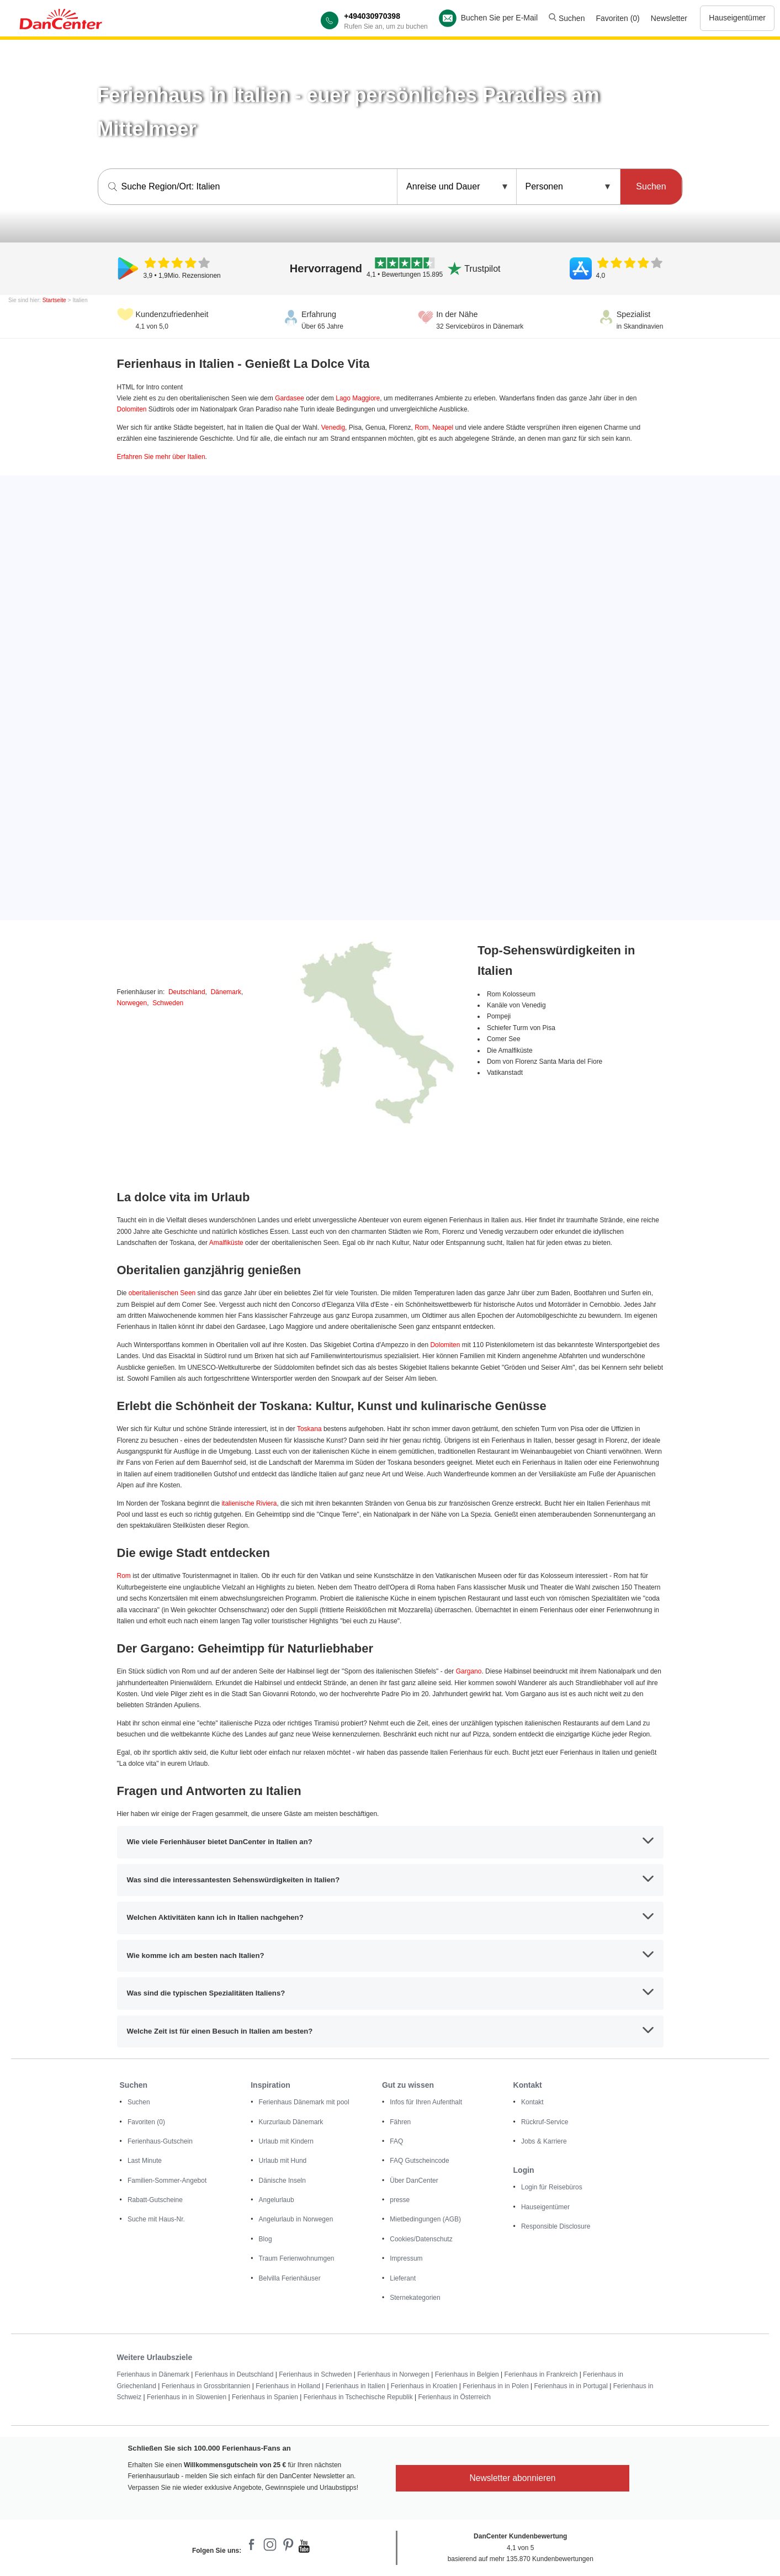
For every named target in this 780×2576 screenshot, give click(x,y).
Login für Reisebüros (551, 2187)
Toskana (309, 1429)
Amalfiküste (226, 1243)
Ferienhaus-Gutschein (160, 2141)
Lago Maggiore (358, 398)
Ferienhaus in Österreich (454, 2397)
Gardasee (289, 398)
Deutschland (186, 992)
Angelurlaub (276, 2200)
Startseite (54, 300)
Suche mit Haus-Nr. (156, 2219)
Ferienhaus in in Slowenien (186, 2397)
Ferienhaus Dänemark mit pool (304, 2102)
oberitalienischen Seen (162, 1293)
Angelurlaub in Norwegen (296, 2219)
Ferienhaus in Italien (355, 2386)
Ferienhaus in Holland (288, 2386)
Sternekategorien (415, 2297)
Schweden (167, 1003)
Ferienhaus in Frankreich (541, 2374)
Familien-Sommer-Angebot (167, 2180)
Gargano (469, 1671)
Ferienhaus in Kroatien (424, 2386)
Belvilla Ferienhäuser (290, 2278)
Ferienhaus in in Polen (495, 2386)
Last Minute (145, 2161)
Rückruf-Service (544, 2122)
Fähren (400, 2122)
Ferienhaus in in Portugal (570, 2386)
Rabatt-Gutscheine (155, 2200)
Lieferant (403, 2278)
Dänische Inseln (282, 2180)
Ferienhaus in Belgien (467, 2374)
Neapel (442, 427)
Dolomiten (132, 409)
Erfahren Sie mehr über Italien (161, 457)
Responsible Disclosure (555, 2226)
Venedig (333, 427)
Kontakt (532, 2102)
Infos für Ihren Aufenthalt (426, 2102)
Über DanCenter (414, 2180)
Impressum (406, 2258)
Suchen (567, 18)
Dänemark (226, 992)
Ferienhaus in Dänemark (153, 2374)
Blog (265, 2239)
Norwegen (132, 1003)
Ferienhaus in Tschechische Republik (358, 2397)
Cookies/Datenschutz (421, 2239)
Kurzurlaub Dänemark (291, 2122)
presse (400, 2200)
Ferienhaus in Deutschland (234, 2374)
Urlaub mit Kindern (286, 2141)
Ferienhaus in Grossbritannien (206, 2386)
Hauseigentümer (737, 17)
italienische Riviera (249, 1503)
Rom (421, 427)
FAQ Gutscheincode (419, 2161)
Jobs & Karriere (544, 2141)
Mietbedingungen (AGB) (425, 2219)
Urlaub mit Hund (283, 2161)
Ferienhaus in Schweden (315, 2374)
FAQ (396, 2141)
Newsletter (669, 18)
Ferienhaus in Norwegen (393, 2374)
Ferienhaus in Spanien (265, 2397)
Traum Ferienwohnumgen (297, 2258)
